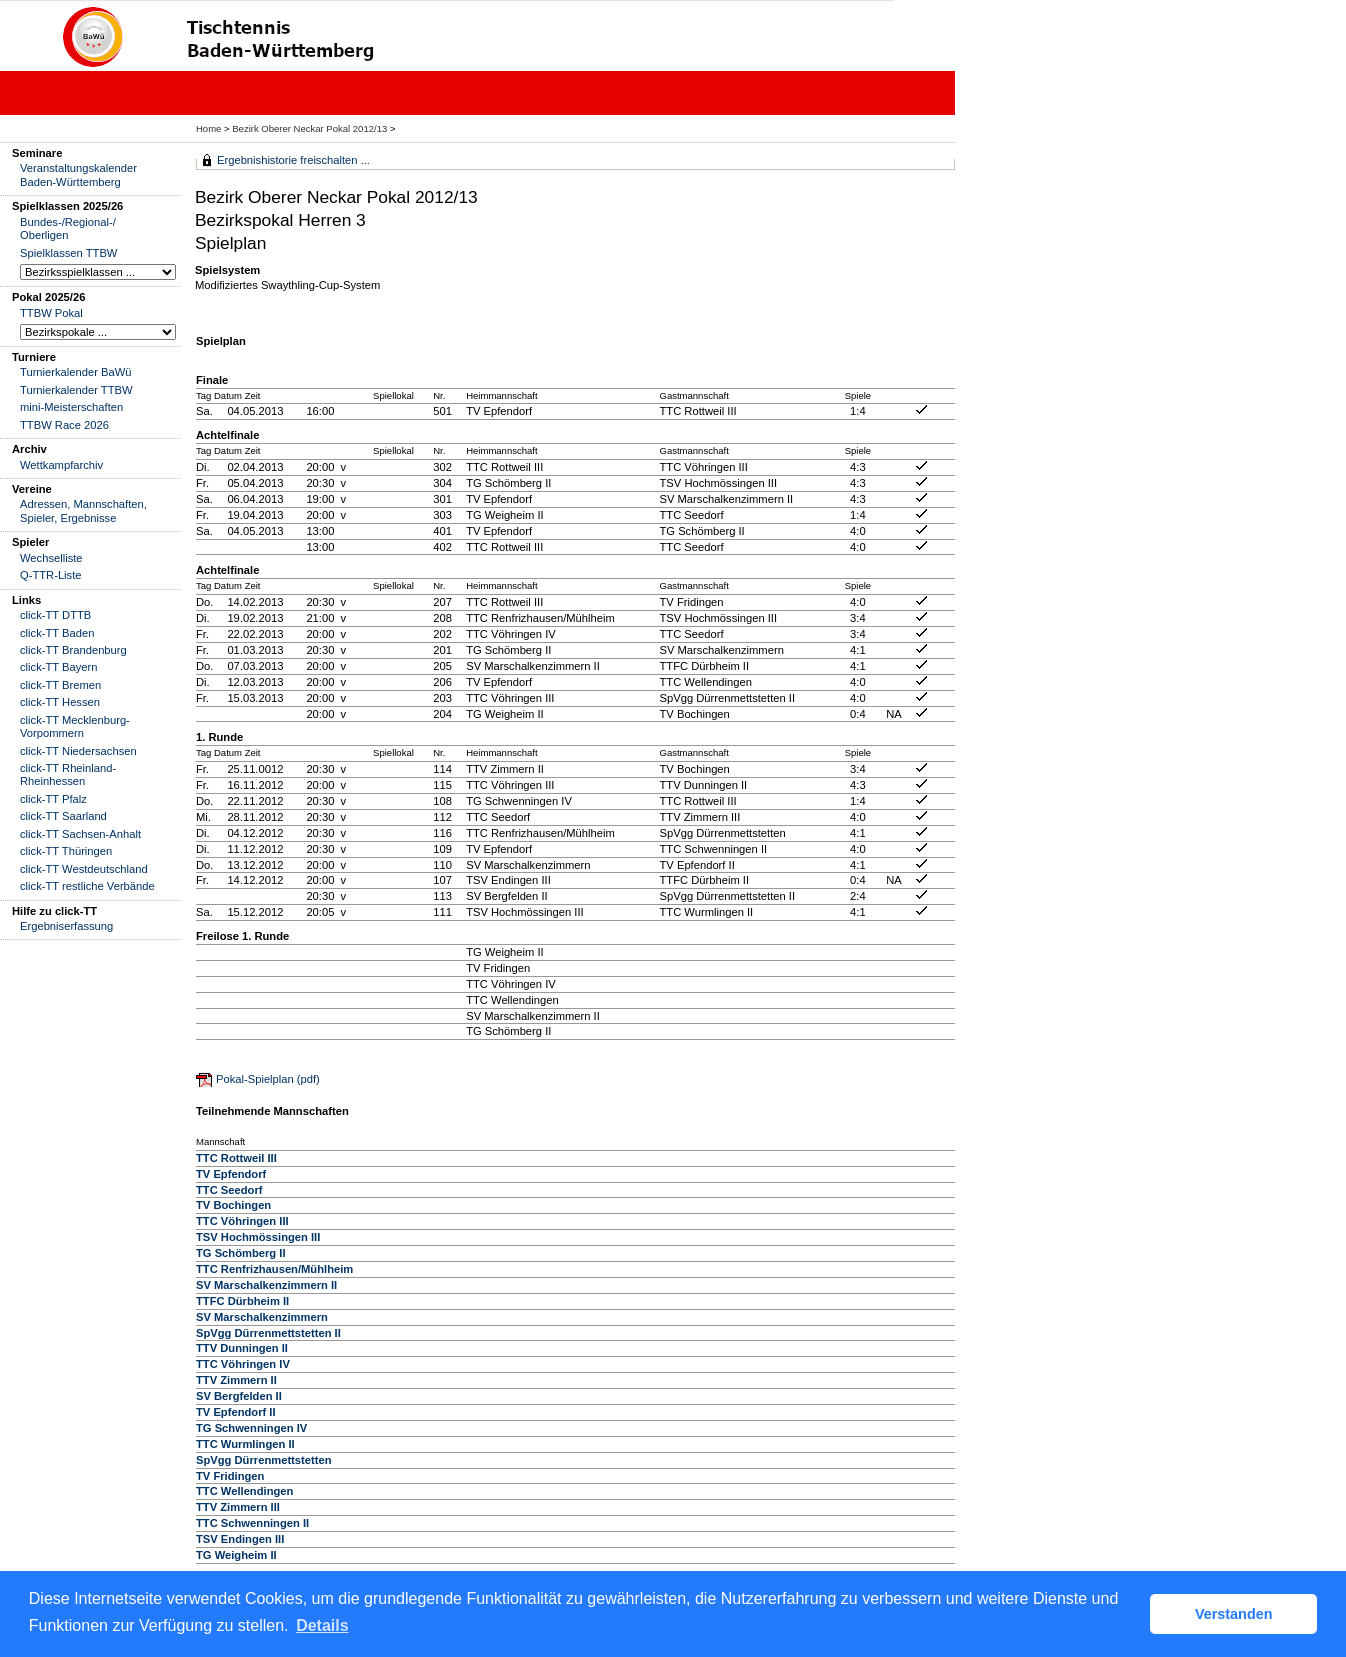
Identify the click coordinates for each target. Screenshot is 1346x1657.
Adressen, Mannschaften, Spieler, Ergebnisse (83, 510)
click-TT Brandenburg (73, 650)
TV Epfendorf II (236, 1412)
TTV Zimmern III (238, 1507)
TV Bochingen (233, 1205)
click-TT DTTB (55, 615)
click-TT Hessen (60, 702)
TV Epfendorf (231, 1174)
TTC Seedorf (229, 1190)
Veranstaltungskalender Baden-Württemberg (78, 174)
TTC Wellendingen (244, 1491)
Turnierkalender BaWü (76, 372)
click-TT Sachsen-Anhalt (80, 834)
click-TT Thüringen (66, 851)
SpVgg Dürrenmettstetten (264, 1460)
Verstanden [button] (1234, 1614)
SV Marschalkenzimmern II (266, 1285)
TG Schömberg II (241, 1253)
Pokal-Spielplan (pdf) (268, 1079)
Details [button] (322, 1625)
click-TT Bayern (59, 667)
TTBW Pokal (51, 313)
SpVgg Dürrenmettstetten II (268, 1333)
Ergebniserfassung (66, 926)
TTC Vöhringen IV (243, 1364)
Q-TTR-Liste (51, 575)
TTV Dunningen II (242, 1348)
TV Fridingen (230, 1476)
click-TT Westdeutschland (84, 869)
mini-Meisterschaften (71, 407)
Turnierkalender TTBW (76, 390)
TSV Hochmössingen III (258, 1237)
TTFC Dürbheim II (242, 1301)
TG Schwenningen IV (251, 1428)
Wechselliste (51, 558)
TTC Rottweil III (236, 1158)
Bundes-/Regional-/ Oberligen (68, 228)
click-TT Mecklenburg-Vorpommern (75, 726)
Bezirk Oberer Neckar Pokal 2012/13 (311, 128)
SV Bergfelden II (239, 1396)
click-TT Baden (57, 633)
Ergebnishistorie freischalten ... (293, 160)
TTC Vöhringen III (242, 1221)
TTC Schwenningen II (252, 1523)
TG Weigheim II (236, 1555)
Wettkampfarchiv (61, 465)
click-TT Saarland (63, 816)
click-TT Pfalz (53, 799)
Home (208, 128)
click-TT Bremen (60, 685)
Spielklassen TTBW (68, 253)
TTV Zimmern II (236, 1380)
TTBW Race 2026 (64, 425)
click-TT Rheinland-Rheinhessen (68, 774)
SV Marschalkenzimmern (262, 1317)
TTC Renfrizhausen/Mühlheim (274, 1269)
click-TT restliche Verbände (87, 886)
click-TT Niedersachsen (78, 751)
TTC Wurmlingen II (245, 1444)
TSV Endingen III (240, 1539)
